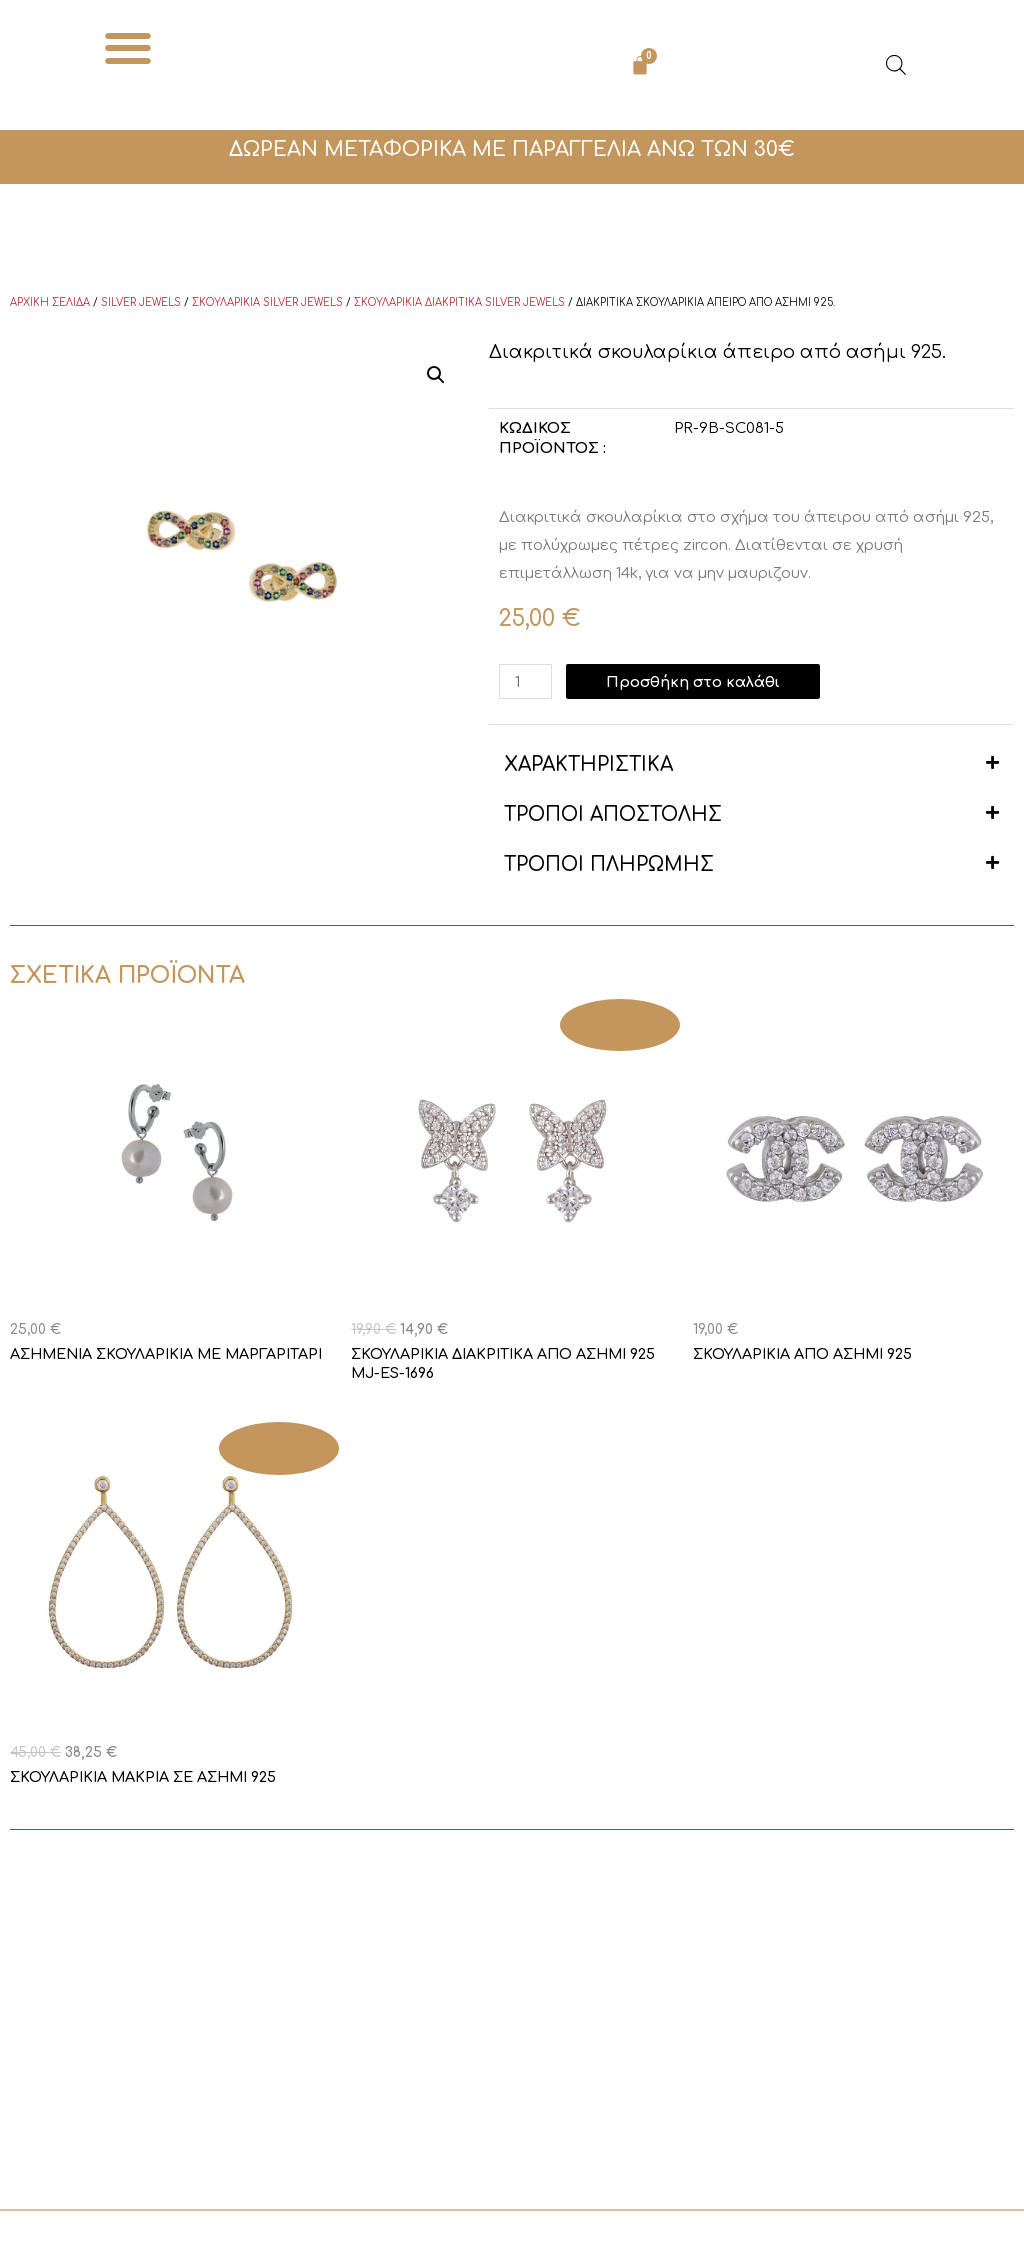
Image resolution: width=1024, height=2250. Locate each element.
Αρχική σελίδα (50, 302)
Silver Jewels (141, 302)
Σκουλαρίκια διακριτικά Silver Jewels (459, 302)
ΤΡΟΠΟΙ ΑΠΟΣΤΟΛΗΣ (613, 814)
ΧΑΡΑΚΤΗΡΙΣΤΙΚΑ (588, 764)
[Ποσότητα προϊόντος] (526, 681)
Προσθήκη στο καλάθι (695, 681)
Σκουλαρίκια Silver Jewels (267, 302)
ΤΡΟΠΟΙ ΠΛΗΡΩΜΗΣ (609, 864)
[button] (128, 47)
